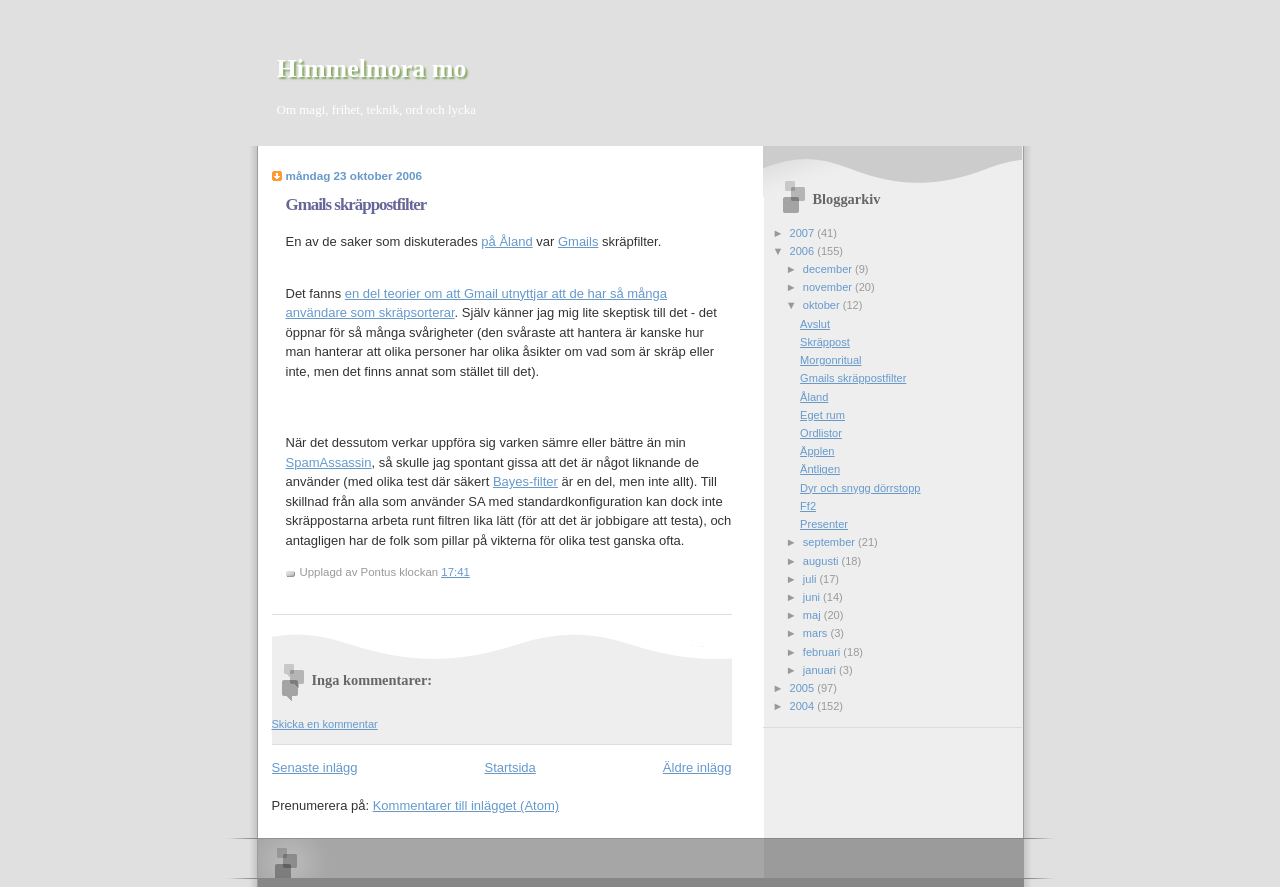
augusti (822, 561)
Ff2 (808, 506)
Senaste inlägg (315, 767)
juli (811, 579)
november (829, 287)
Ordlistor (821, 433)
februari (823, 652)
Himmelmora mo (372, 68)
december (829, 269)
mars (817, 633)
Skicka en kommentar (325, 724)
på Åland (506, 241)
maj (813, 615)
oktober (823, 305)
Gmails (578, 241)
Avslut (815, 324)
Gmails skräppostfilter (356, 204)
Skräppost (825, 342)
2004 (804, 706)
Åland (814, 397)
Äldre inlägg (697, 767)
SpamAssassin (329, 462)
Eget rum (822, 415)
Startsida (510, 767)
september (830, 542)
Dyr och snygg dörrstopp (860, 488)
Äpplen (817, 451)
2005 (804, 688)
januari (821, 670)
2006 (804, 251)
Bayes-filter (525, 481)
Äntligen (820, 469)
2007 (804, 233)
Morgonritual (830, 360)
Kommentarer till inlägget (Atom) (466, 805)
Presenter (824, 524)
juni (813, 597)
